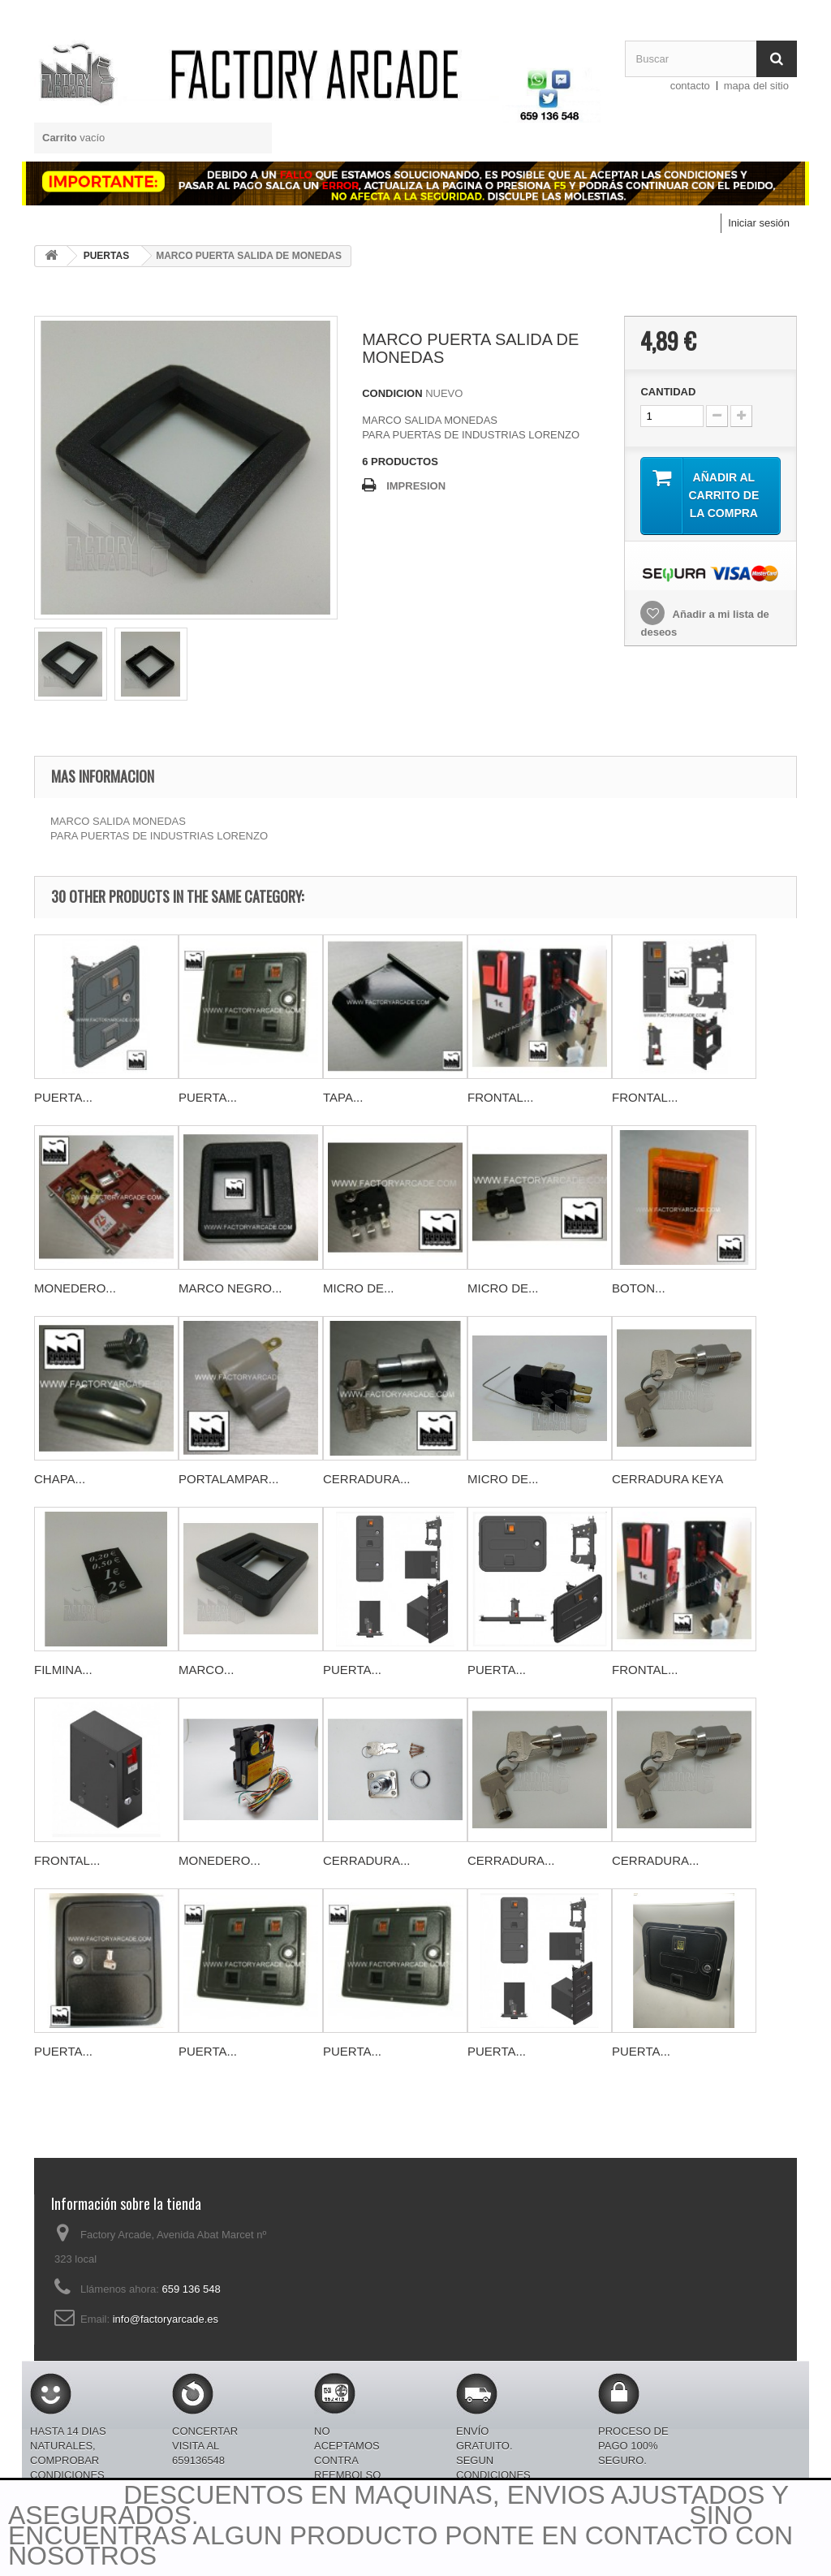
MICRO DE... (358, 1288)
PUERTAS (106, 255)
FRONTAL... (500, 1097)
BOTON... (638, 1288)
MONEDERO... (75, 1288)
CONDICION (392, 393)
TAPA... (343, 1097)
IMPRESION (416, 486)
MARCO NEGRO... (230, 1288)
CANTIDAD (667, 392)
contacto (690, 86)
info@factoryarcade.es (165, 2319)
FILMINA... (63, 1669)
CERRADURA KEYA (667, 1479)
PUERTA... (63, 1097)
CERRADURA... (367, 1479)
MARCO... (206, 1669)
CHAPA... (59, 1479)
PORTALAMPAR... (228, 1479)
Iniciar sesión (759, 223)
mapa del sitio (756, 86)
